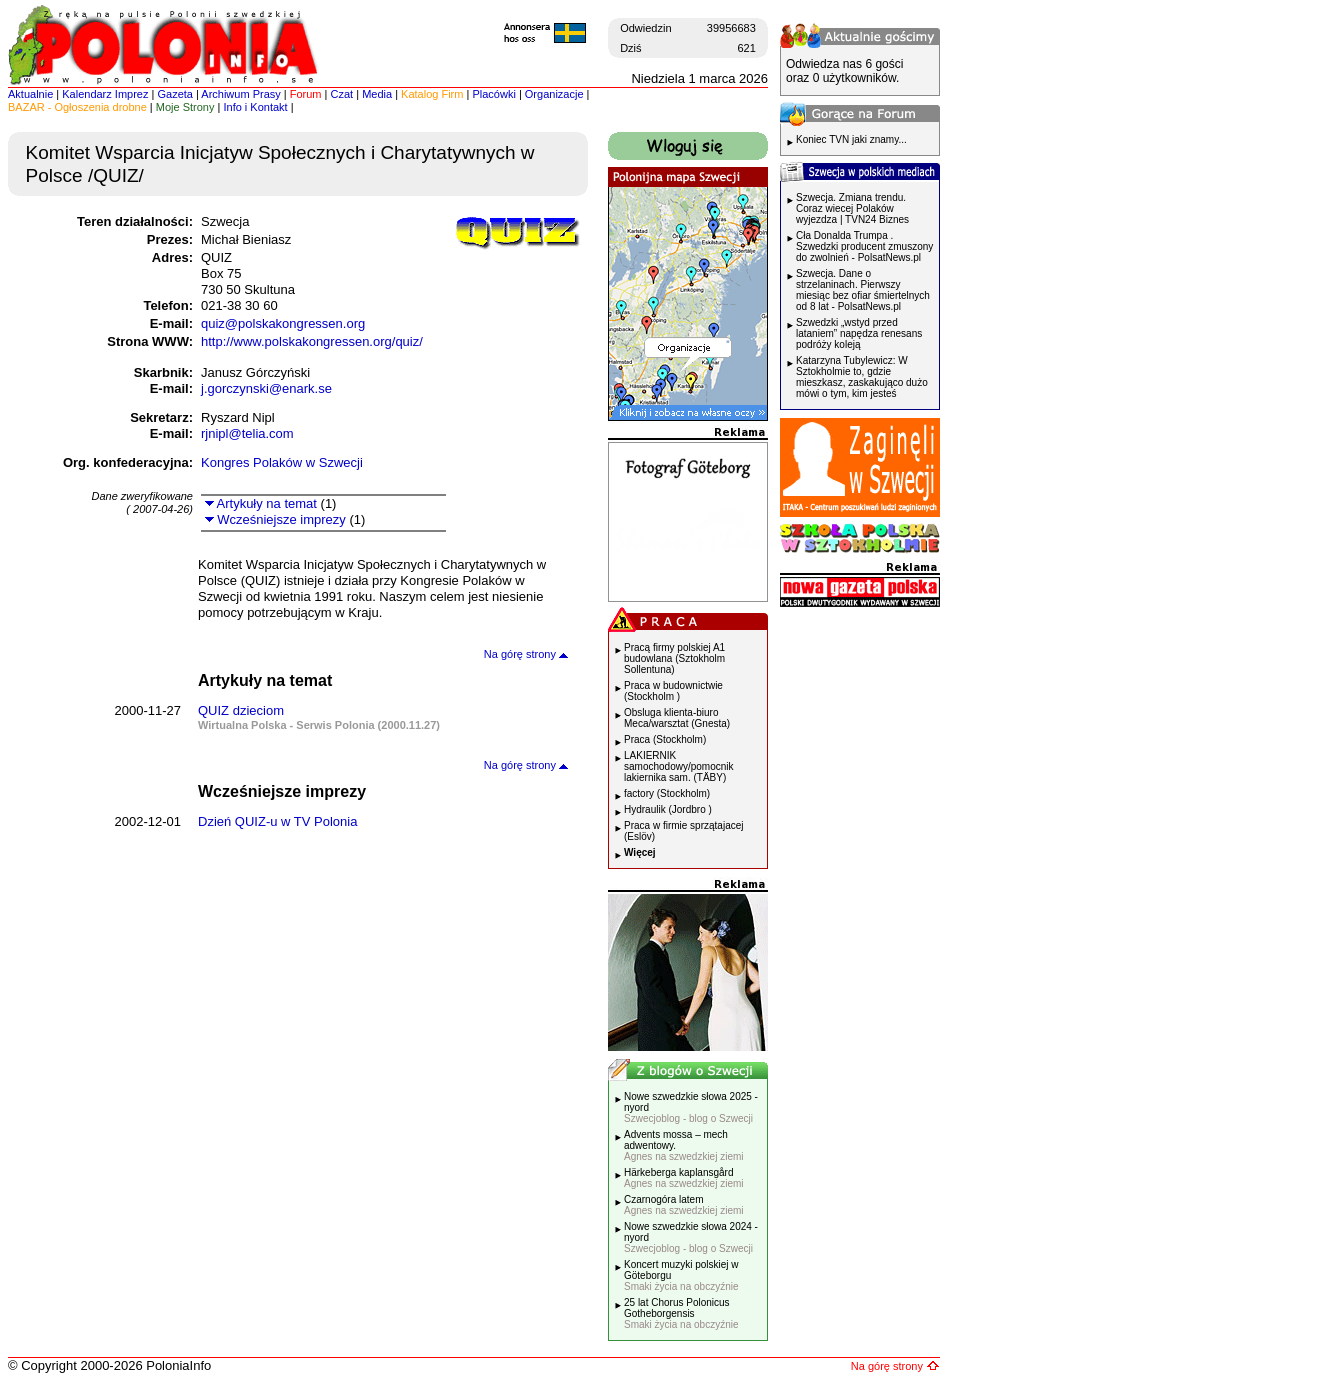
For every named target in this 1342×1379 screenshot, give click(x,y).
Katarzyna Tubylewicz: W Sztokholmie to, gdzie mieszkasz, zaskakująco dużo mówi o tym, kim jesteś (862, 377)
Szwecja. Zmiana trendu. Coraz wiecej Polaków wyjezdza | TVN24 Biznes (852, 208)
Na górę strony (526, 654)
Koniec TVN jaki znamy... (851, 139)
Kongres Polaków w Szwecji (282, 462)
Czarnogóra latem (684, 1205)
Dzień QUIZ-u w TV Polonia (277, 821)
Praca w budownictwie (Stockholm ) (673, 691)
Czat (342, 94)
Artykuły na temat (261, 503)
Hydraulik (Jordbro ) (668, 809)
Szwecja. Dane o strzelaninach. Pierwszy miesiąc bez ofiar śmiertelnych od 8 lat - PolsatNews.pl (863, 290)
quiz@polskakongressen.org (283, 323)
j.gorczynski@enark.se (266, 388)
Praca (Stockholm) (665, 739)
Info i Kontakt (255, 107)
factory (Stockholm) (667, 793)
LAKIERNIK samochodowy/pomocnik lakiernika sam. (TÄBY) (679, 766)
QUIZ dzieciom (241, 710)
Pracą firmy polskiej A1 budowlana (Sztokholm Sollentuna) (674, 658)
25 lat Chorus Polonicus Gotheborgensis (681, 1313)
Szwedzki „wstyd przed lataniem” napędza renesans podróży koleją (859, 333)
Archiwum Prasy (240, 94)
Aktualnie (30, 94)
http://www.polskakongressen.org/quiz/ (312, 341)
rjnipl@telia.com (247, 433)
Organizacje (554, 94)
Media (377, 94)
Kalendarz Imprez (105, 94)
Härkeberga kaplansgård (684, 1178)
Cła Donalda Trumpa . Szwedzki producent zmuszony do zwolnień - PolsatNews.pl (864, 246)
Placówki (493, 94)
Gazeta (174, 94)
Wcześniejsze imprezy (275, 519)
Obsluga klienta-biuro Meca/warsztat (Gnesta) (677, 718)
